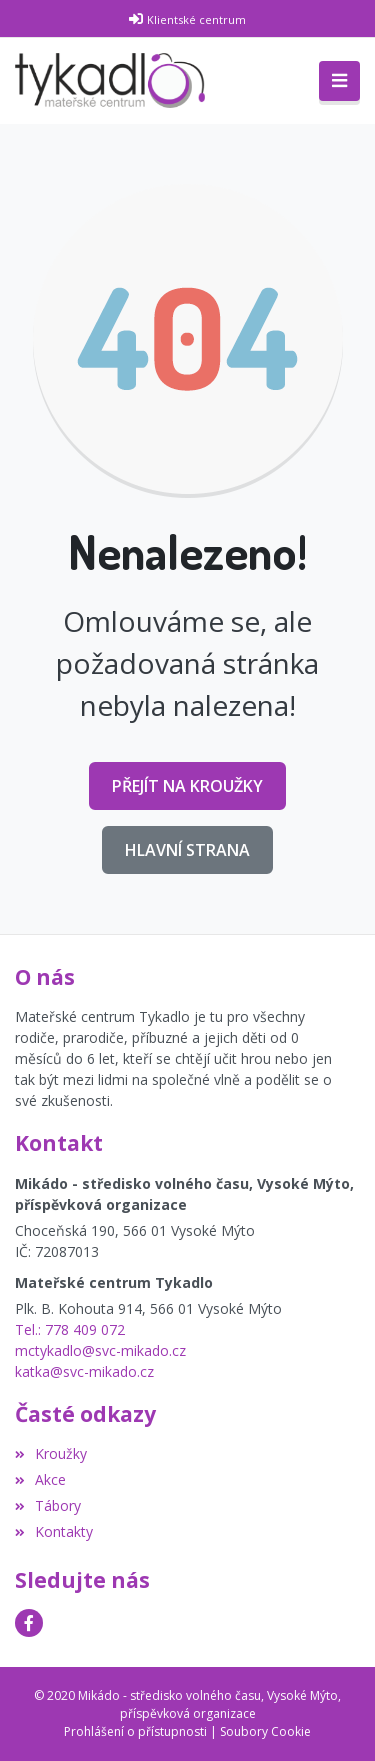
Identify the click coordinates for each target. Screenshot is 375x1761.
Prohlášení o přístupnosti (135, 1731)
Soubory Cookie (265, 1731)
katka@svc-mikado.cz (84, 1371)
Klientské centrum (196, 19)
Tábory (48, 1505)
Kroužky (51, 1453)
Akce (40, 1479)
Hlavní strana (187, 850)
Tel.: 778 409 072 (70, 1329)
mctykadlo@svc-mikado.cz (100, 1350)
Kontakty (54, 1531)
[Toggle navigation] (339, 81)
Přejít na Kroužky (187, 786)
